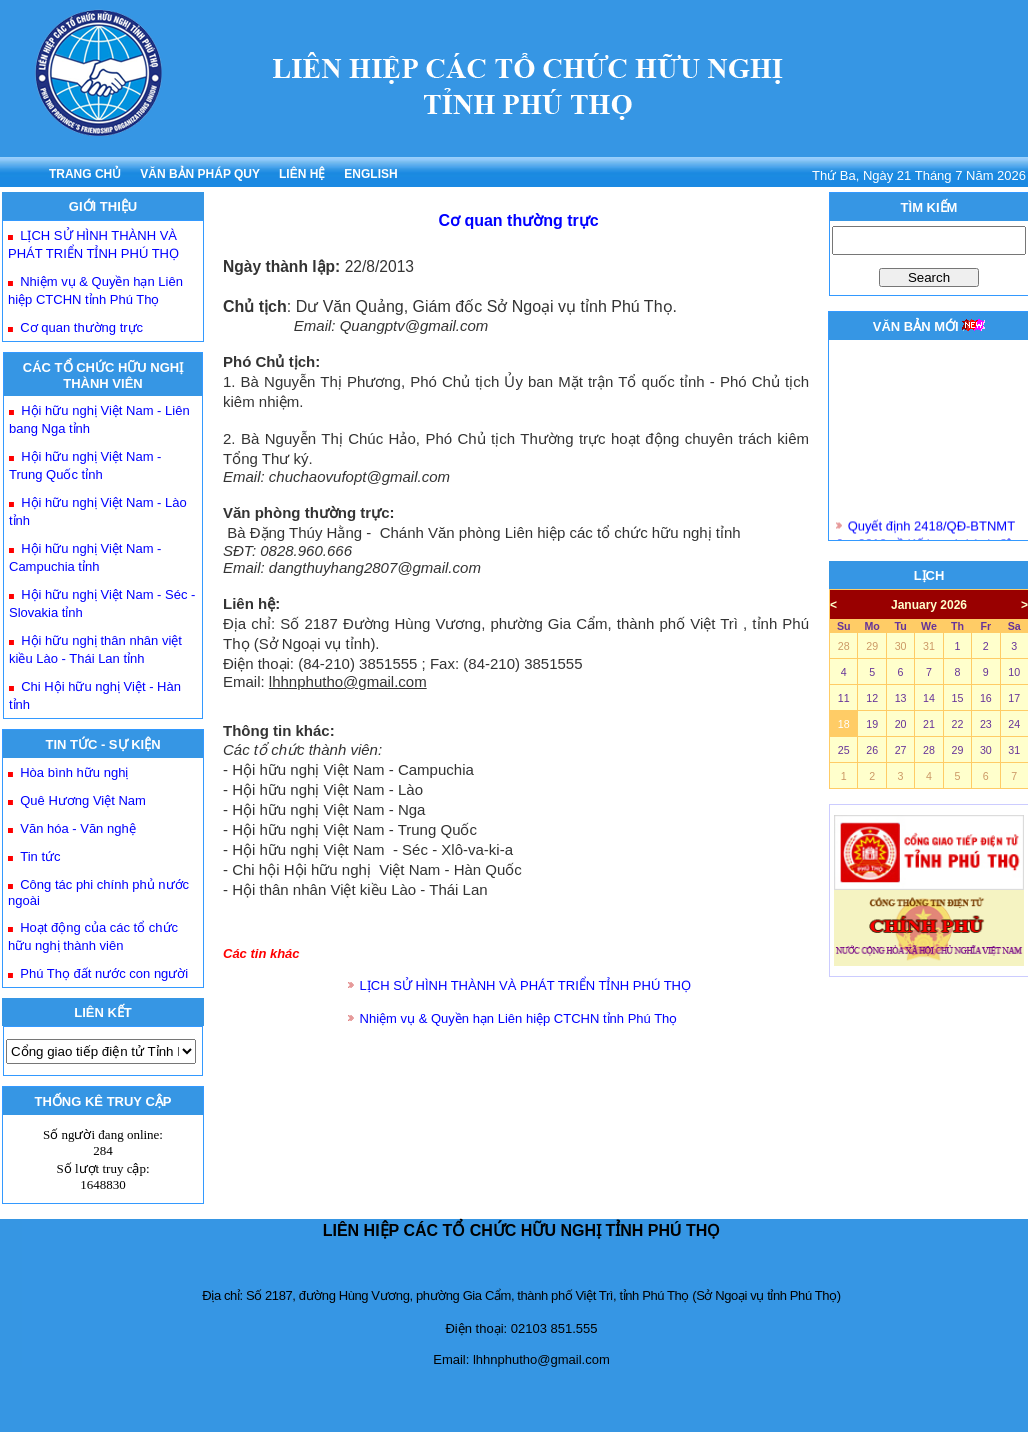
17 (1014, 698)
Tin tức (40, 856)
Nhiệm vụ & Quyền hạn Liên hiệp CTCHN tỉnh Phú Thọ (519, 1018)
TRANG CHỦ (85, 174)
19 (872, 724)
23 (986, 724)
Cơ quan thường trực (81, 327)
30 (901, 646)
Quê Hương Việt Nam (83, 800)
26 (872, 750)
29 (872, 646)
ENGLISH (370, 174)
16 (986, 698)
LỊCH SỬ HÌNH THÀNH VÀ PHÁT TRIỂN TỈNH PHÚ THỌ (525, 985)
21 (929, 724)
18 (844, 724)
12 (872, 698)
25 (844, 750)
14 (929, 698)
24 (1014, 724)
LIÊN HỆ (302, 174)
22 (957, 724)
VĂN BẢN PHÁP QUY (200, 174)
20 (901, 724)
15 (957, 698)
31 (929, 646)
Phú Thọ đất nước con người (104, 973)
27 (901, 750)
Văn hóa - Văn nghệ (77, 828)
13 (901, 698)
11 (844, 698)
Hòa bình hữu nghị (74, 772)
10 (1014, 672)
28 (844, 646)
